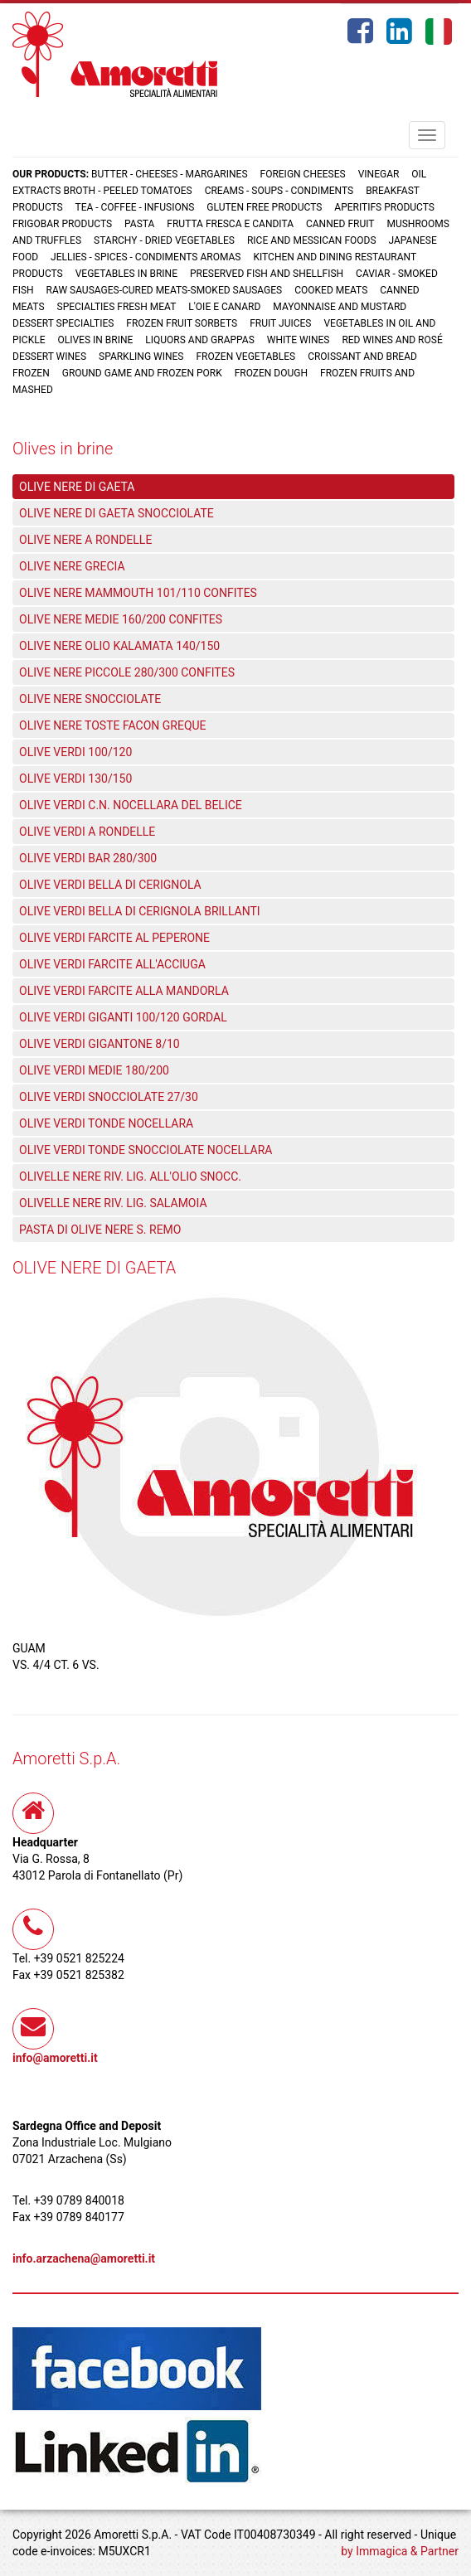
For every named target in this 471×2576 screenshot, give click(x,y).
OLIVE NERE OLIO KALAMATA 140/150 (119, 645)
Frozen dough (271, 373)
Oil (418, 174)
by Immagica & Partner (400, 2551)
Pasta (139, 224)
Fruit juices (280, 323)
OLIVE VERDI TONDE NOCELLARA (106, 1123)
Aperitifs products (384, 207)
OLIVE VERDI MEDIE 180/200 (94, 1070)
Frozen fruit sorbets (181, 323)
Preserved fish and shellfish (268, 273)
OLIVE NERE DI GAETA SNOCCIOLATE (116, 513)
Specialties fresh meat (117, 307)
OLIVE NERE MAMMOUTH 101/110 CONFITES (138, 592)
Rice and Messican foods (311, 240)
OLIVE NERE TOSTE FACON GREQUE (112, 725)
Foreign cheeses (303, 174)
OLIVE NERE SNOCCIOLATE (90, 699)
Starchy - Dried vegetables (164, 240)
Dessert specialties (63, 323)
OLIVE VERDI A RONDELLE (87, 831)
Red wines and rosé (392, 340)
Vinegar (379, 174)
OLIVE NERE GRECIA (72, 566)
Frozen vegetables (245, 356)
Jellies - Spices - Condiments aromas (145, 257)
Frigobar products (62, 224)
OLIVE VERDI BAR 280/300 (88, 858)
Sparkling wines (141, 356)
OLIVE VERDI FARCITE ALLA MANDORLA (124, 990)
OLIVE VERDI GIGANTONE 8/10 (99, 1043)
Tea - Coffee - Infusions (134, 207)
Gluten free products (264, 207)
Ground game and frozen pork (142, 373)
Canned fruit (340, 224)
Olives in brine (95, 340)
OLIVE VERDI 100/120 (75, 752)
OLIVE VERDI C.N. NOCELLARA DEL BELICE (130, 805)
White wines (298, 340)
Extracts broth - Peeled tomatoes (102, 190)
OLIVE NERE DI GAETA (77, 486)
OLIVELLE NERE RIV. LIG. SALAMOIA (113, 1203)
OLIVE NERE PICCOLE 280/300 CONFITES (127, 672)
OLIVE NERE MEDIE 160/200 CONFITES (120, 619)
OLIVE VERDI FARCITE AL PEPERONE (114, 937)
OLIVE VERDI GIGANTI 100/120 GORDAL (123, 1017)
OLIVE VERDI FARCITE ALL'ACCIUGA (112, 964)
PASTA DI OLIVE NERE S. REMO (100, 1229)
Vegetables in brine (126, 273)
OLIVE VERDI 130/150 (75, 778)
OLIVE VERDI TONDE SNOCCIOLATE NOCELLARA (146, 1150)
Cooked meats (330, 290)
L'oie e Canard (224, 307)
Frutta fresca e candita (230, 224)
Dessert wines (49, 356)
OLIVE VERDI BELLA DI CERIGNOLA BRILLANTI (139, 911)
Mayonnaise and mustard (339, 307)
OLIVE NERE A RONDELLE (85, 539)
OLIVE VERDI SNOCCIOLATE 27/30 (108, 1097)
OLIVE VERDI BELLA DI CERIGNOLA (110, 884)
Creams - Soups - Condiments (279, 190)
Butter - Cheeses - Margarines (169, 174)
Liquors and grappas (199, 340)
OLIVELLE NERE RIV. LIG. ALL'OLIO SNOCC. (130, 1176)
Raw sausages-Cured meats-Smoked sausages (164, 290)
